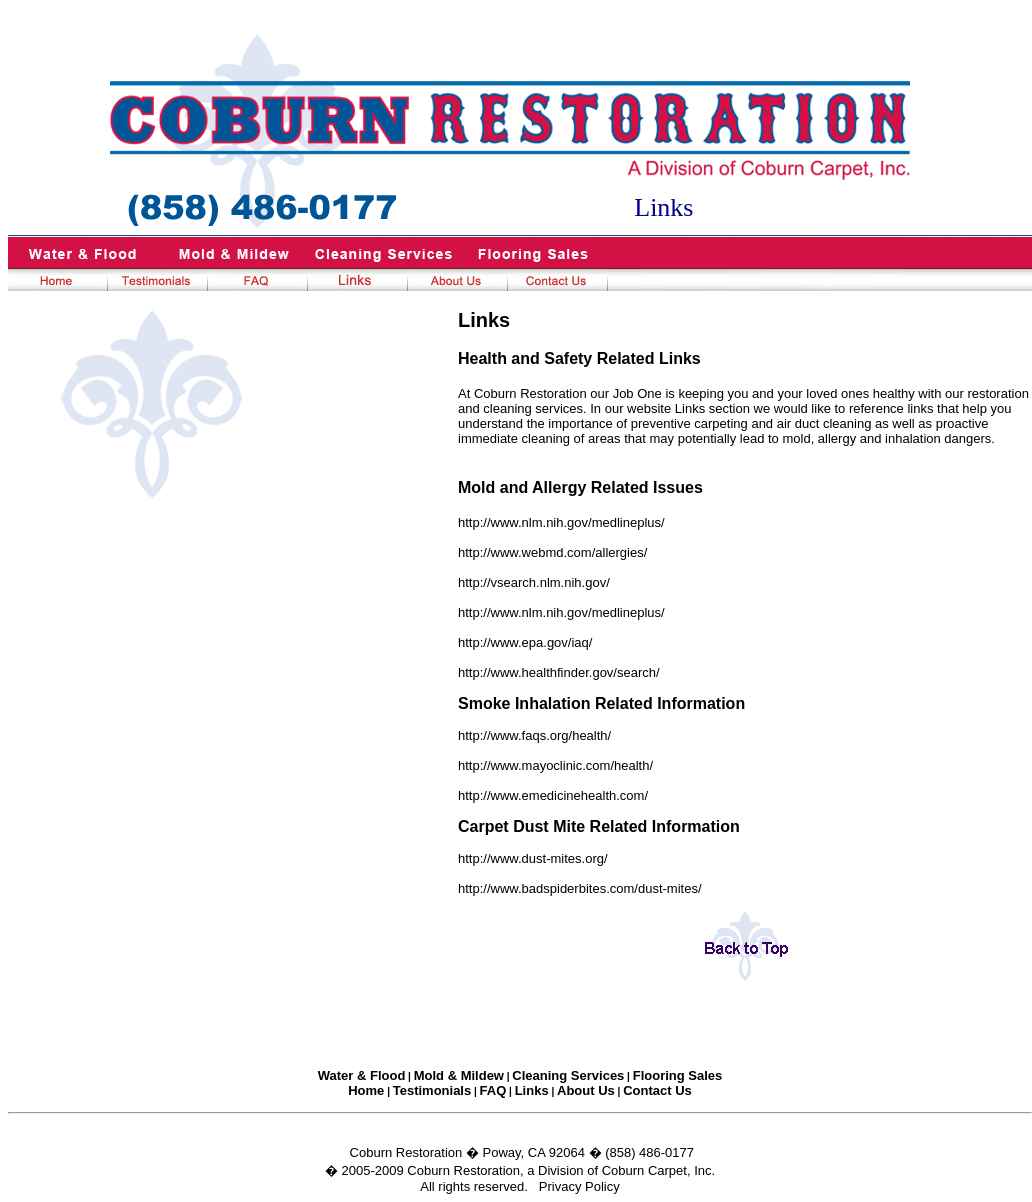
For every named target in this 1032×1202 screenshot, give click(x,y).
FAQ (493, 1090)
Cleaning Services (568, 1075)
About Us (586, 1090)
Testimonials (432, 1090)
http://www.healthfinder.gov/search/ (559, 672)
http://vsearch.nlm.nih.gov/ (534, 582)
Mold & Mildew (459, 1075)
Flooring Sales (678, 1075)
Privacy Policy (579, 1186)
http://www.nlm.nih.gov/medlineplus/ (561, 522)
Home (366, 1090)
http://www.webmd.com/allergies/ (552, 552)
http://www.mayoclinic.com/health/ (555, 765)
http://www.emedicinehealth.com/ (553, 795)
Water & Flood (362, 1075)
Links (532, 1090)
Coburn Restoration (406, 1152)
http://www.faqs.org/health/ (534, 735)
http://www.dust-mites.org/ (533, 858)
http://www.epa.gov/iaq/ (525, 642)
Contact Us (657, 1090)
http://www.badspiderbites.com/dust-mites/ (580, 888)
